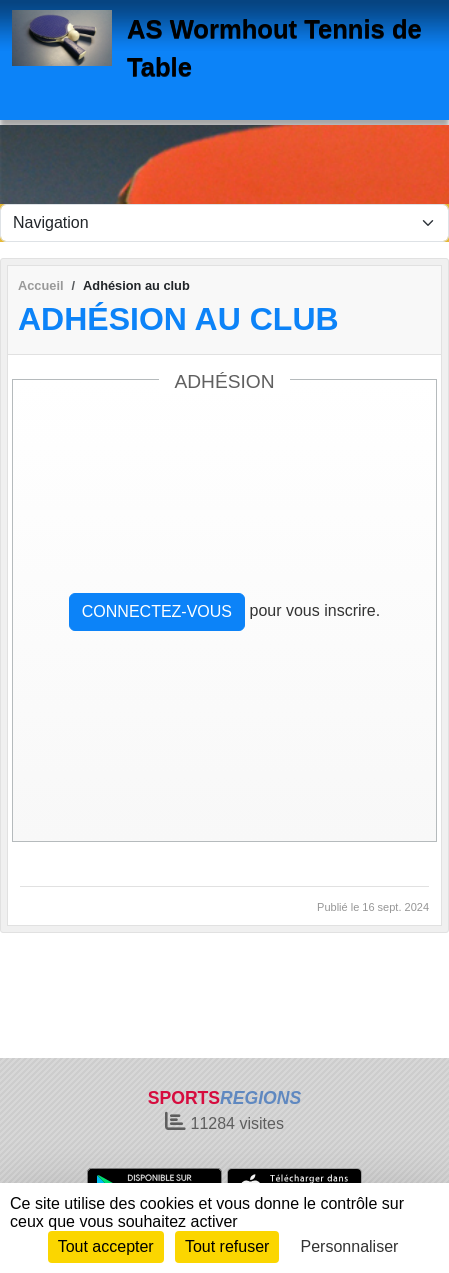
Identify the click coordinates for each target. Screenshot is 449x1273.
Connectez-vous (157, 611)
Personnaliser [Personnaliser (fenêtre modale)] (350, 1246)
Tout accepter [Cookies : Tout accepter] (106, 1246)
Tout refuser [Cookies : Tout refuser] (227, 1246)
